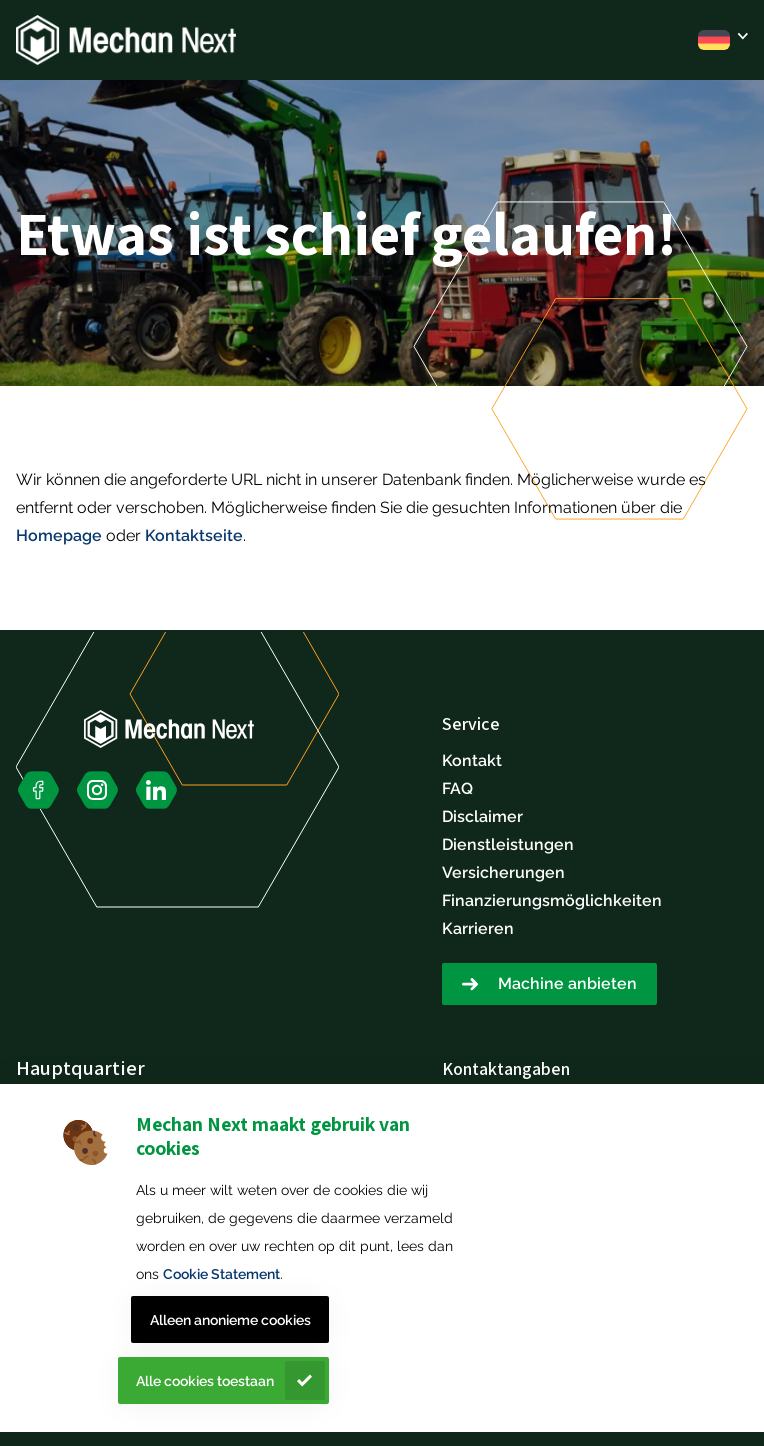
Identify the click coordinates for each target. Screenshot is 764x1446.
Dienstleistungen (508, 844)
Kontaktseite (194, 535)
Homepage (59, 535)
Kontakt (472, 760)
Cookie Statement (221, 1274)
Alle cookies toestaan (205, 1381)
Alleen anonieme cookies (230, 1320)
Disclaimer (482, 816)
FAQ (457, 788)
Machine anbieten (567, 983)
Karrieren (478, 928)
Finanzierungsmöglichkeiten (552, 900)
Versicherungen (503, 872)
